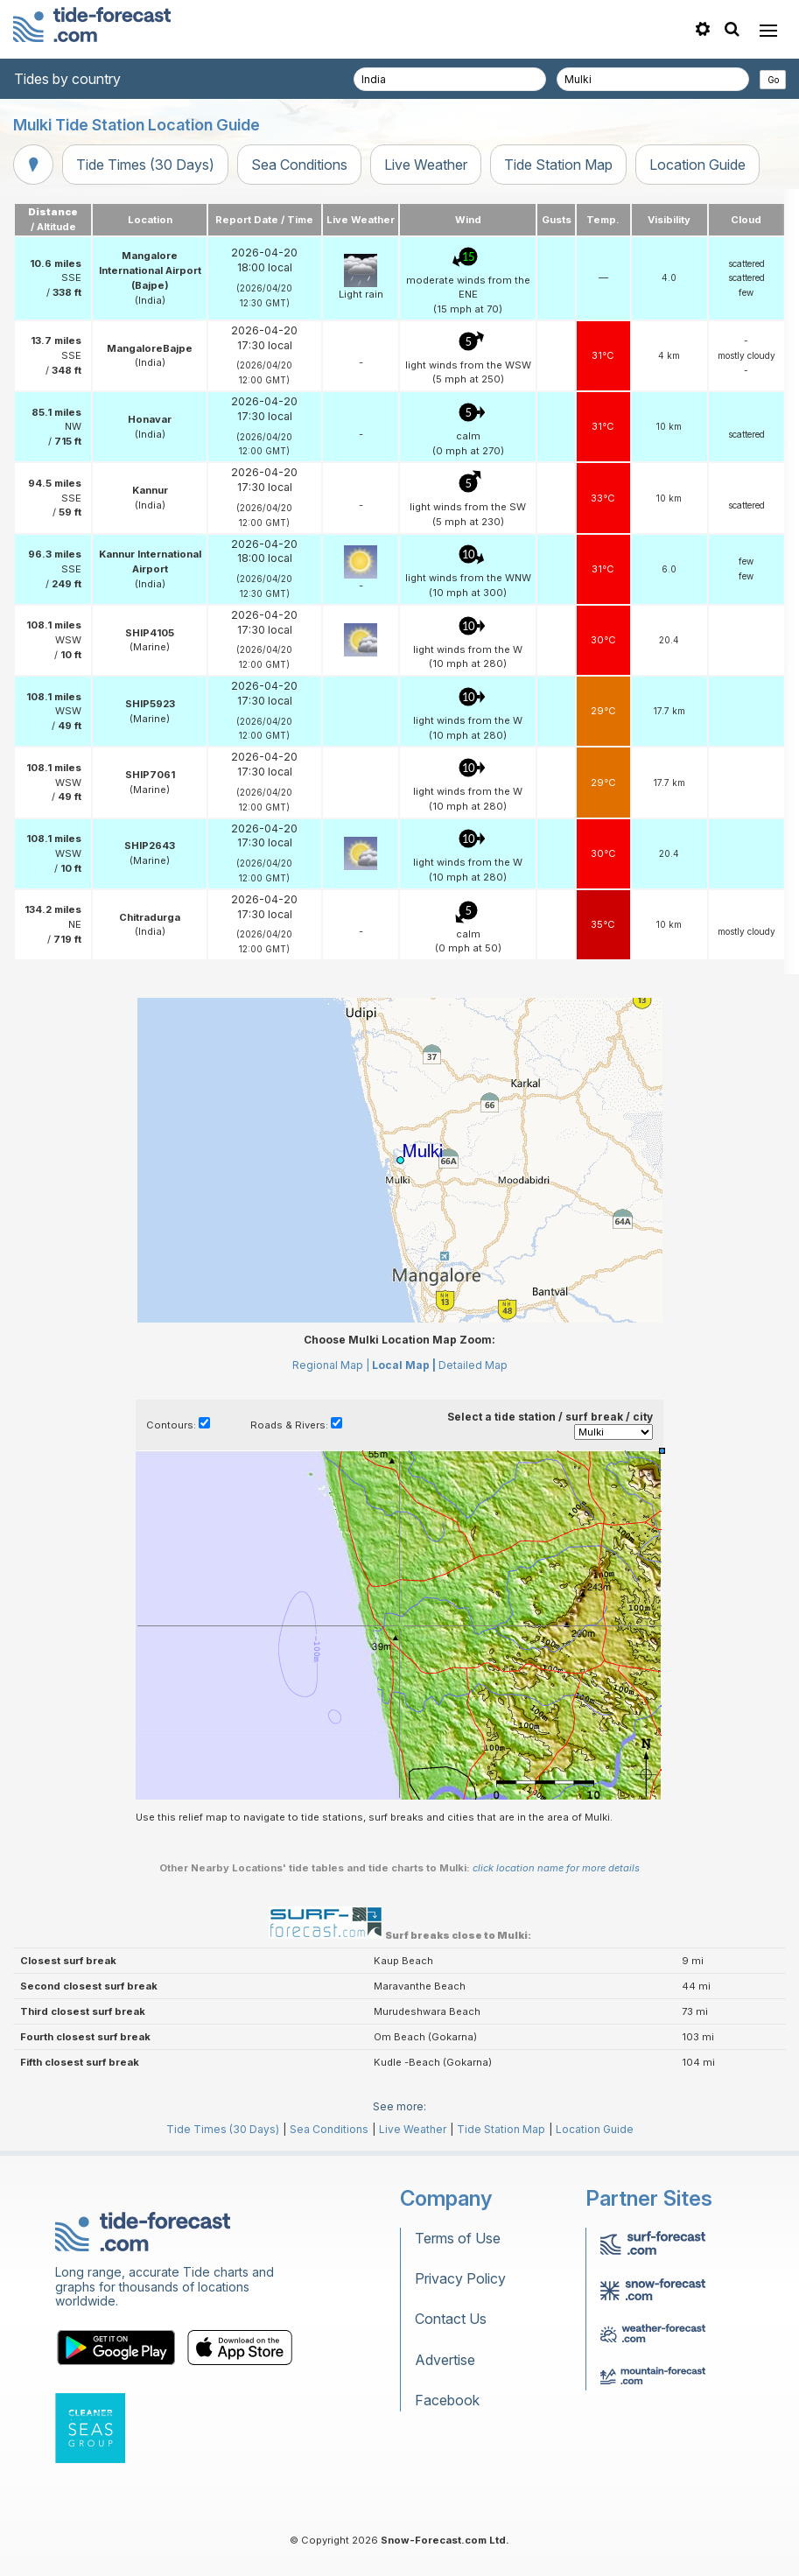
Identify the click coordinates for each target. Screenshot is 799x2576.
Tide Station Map (558, 164)
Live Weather (425, 164)
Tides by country (67, 79)
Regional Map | (330, 1365)
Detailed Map (473, 1365)
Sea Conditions (299, 164)
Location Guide (697, 164)
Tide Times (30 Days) (145, 164)
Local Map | (404, 1365)
